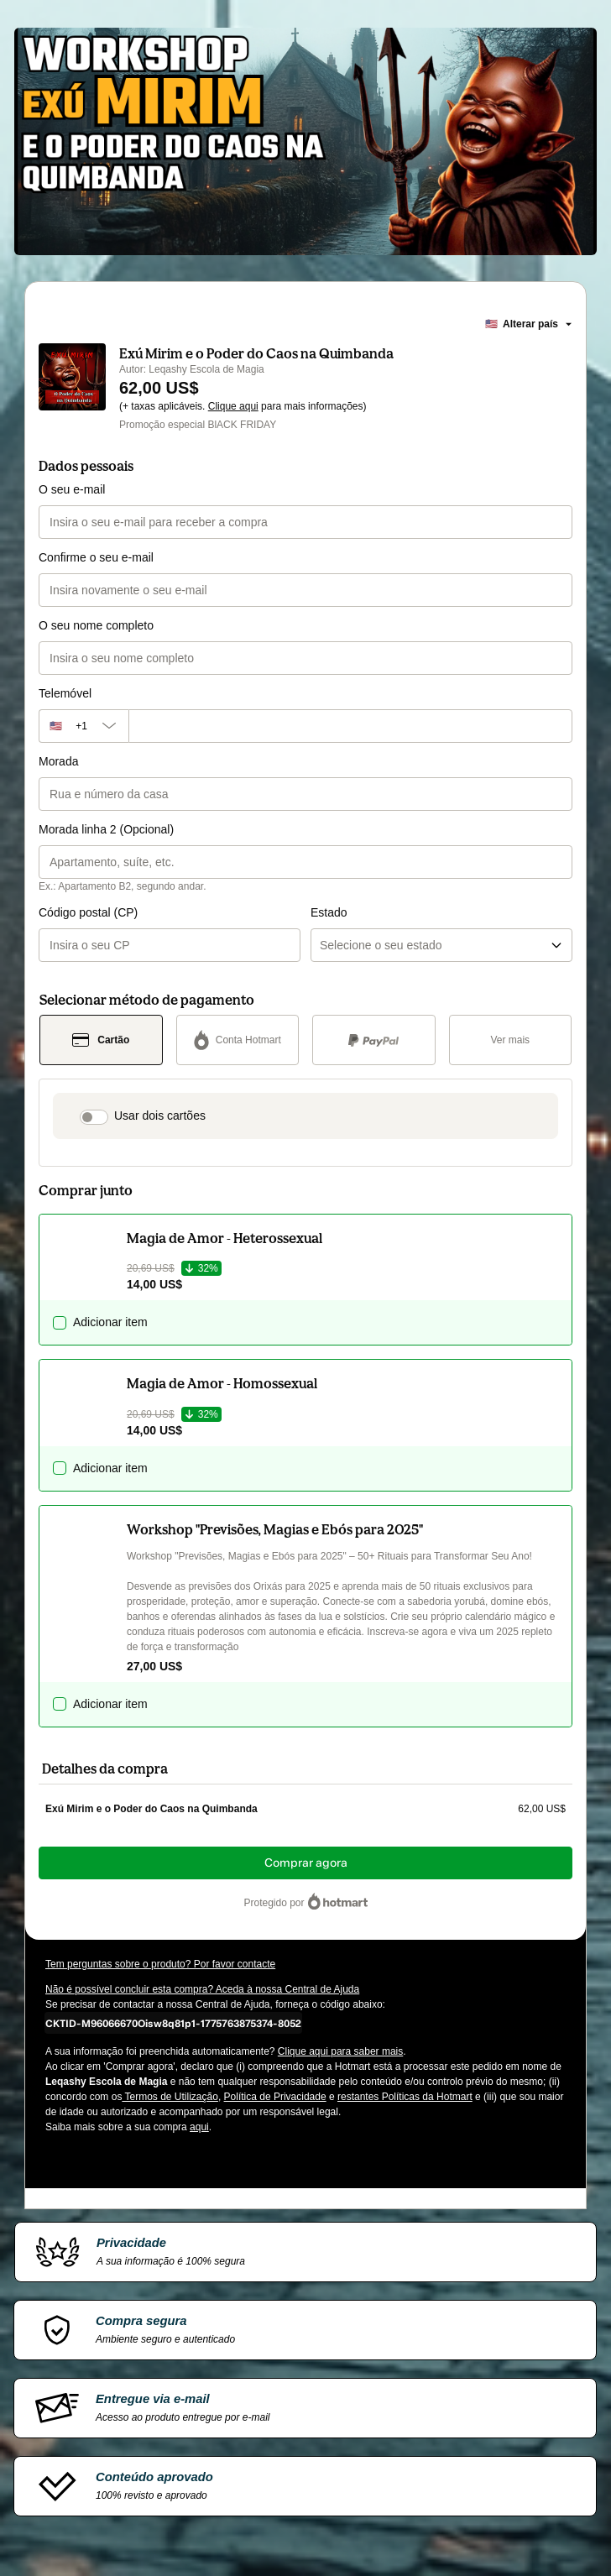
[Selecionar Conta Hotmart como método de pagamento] (238, 1040)
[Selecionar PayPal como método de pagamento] (374, 1040)
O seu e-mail (72, 489)
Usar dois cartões (160, 1115)
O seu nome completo (96, 625)
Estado (329, 912)
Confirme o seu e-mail (96, 557)
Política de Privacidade (275, 2097)
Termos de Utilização (170, 2097)
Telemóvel (65, 693)
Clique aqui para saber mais (340, 2051)
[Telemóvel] (350, 726)
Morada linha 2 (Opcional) (106, 829)
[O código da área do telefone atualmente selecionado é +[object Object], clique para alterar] (83, 726)
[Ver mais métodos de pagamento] (511, 1040)
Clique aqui (233, 406)
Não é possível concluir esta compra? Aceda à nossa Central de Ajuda (202, 1989)
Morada (58, 761)
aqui (199, 2127)
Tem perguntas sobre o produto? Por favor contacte (160, 1964)
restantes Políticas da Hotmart (405, 2097)
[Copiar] (173, 2023)
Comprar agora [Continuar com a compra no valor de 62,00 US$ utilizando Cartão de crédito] (305, 1863)
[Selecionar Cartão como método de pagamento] (101, 1040)
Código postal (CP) (88, 912)
